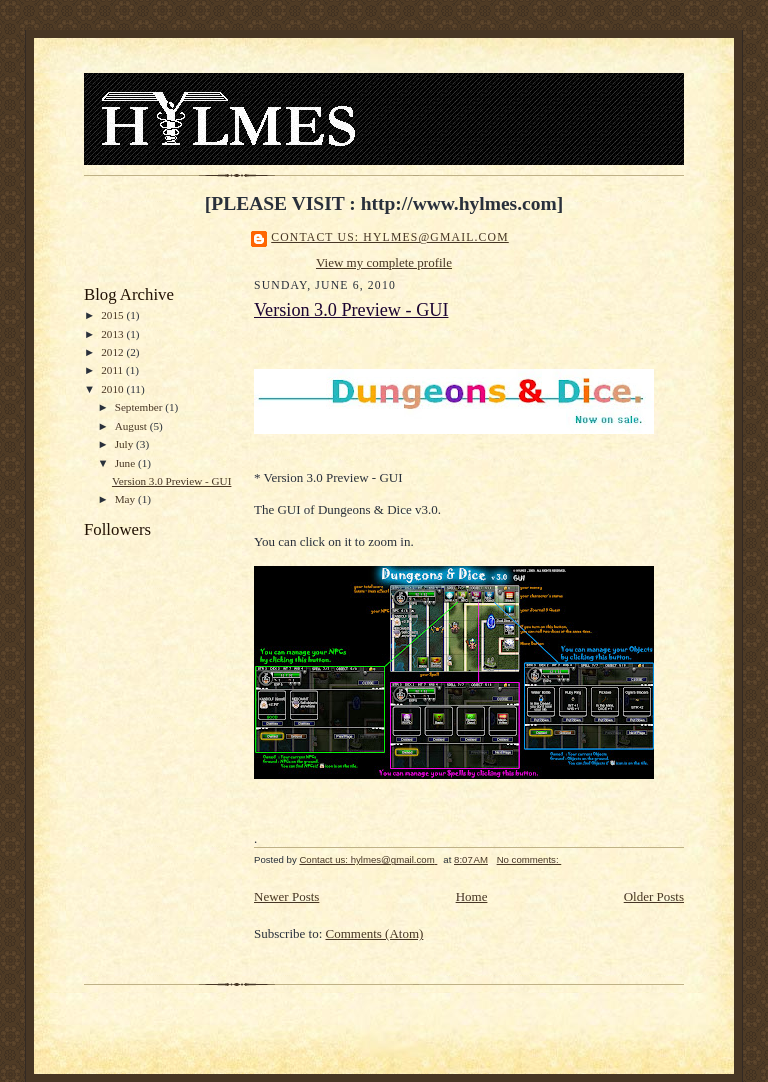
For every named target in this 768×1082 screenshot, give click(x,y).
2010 (113, 389)
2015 (113, 315)
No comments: (529, 859)
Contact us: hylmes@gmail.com (390, 237)
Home (472, 896)
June (126, 463)
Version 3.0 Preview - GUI (171, 481)
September (140, 407)
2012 (113, 352)
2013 (113, 334)
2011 (113, 370)
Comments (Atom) (375, 933)
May (126, 499)
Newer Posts (286, 896)
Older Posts (654, 896)
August (132, 426)
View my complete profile (384, 262)
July (125, 444)
